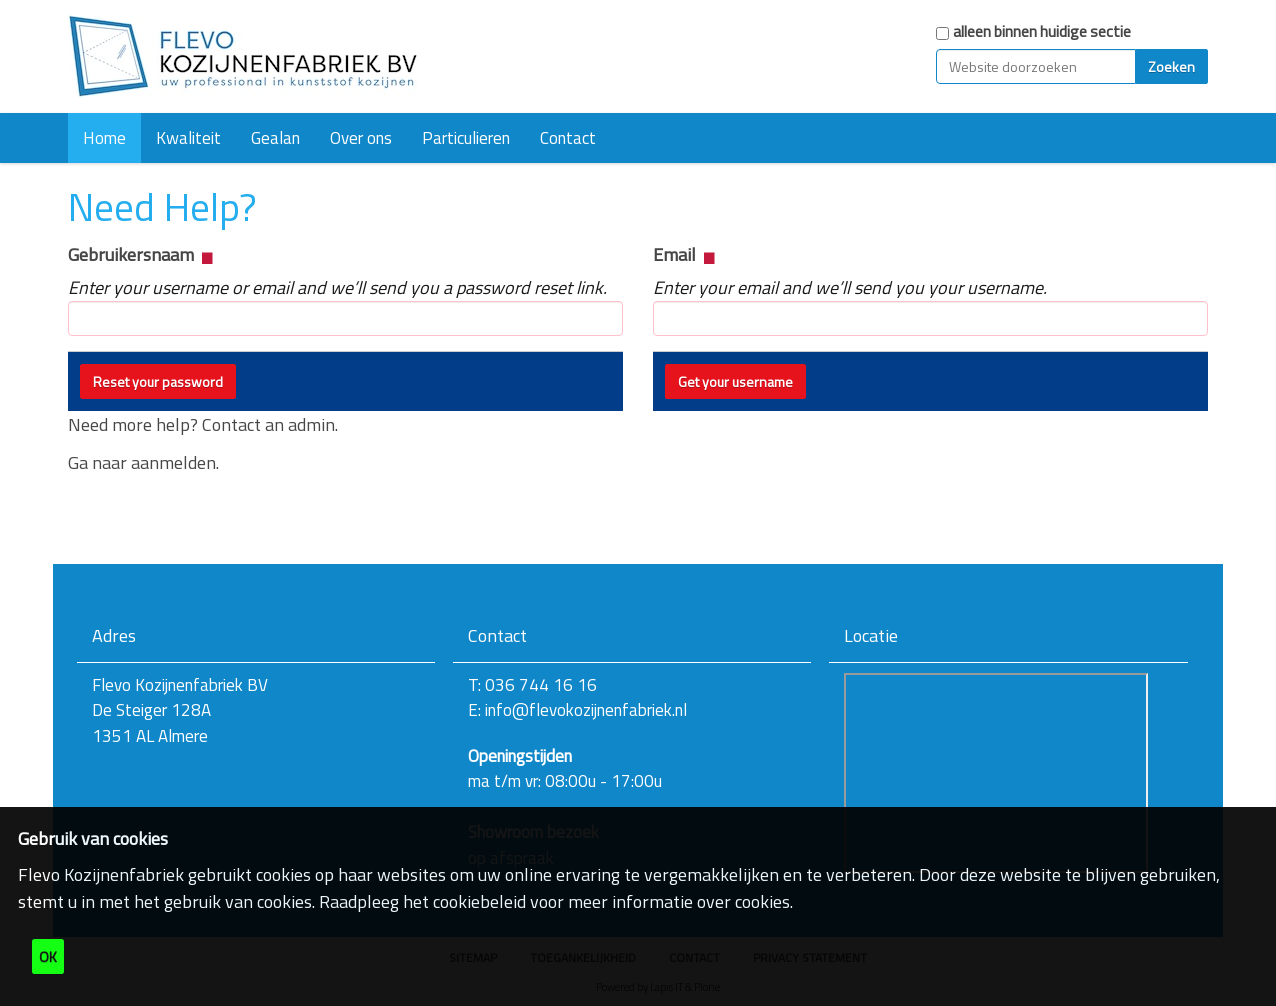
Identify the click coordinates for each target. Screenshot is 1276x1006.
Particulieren (466, 138)
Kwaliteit (188, 138)
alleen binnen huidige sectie (1042, 31)
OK (48, 956)
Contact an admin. (270, 424)
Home (104, 138)
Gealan (275, 138)
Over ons (361, 138)
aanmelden (173, 462)
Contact (568, 138)
